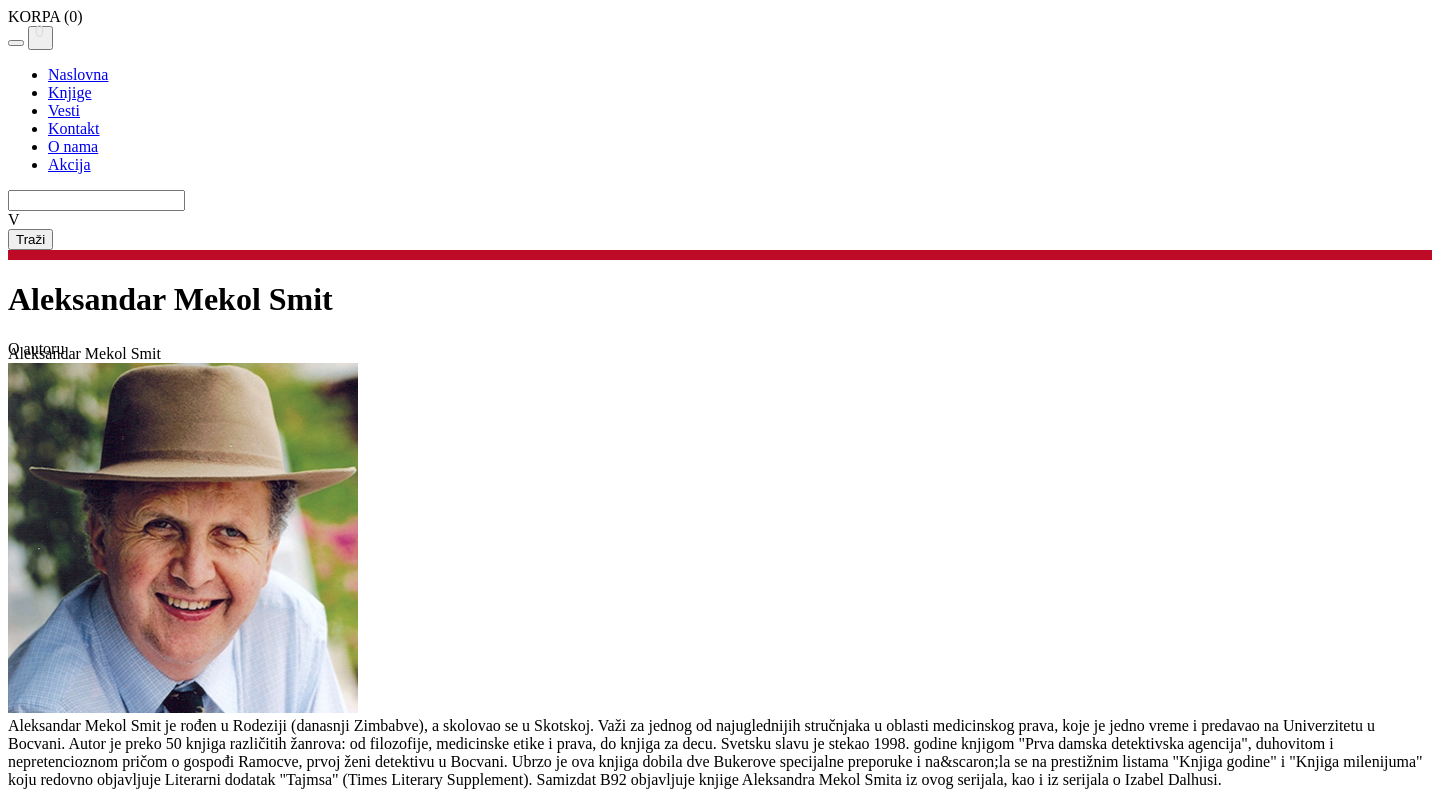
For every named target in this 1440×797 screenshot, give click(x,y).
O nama (73, 146)
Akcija (69, 164)
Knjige (70, 92)
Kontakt (74, 128)
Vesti (64, 110)
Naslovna (78, 74)
